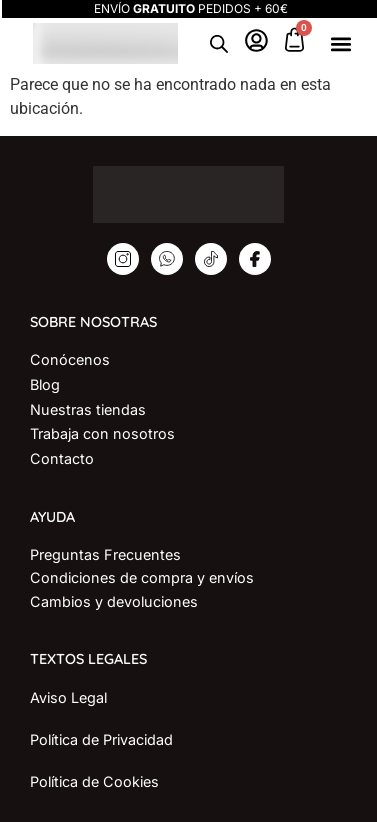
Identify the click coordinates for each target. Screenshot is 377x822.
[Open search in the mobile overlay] (219, 44)
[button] (341, 43)
